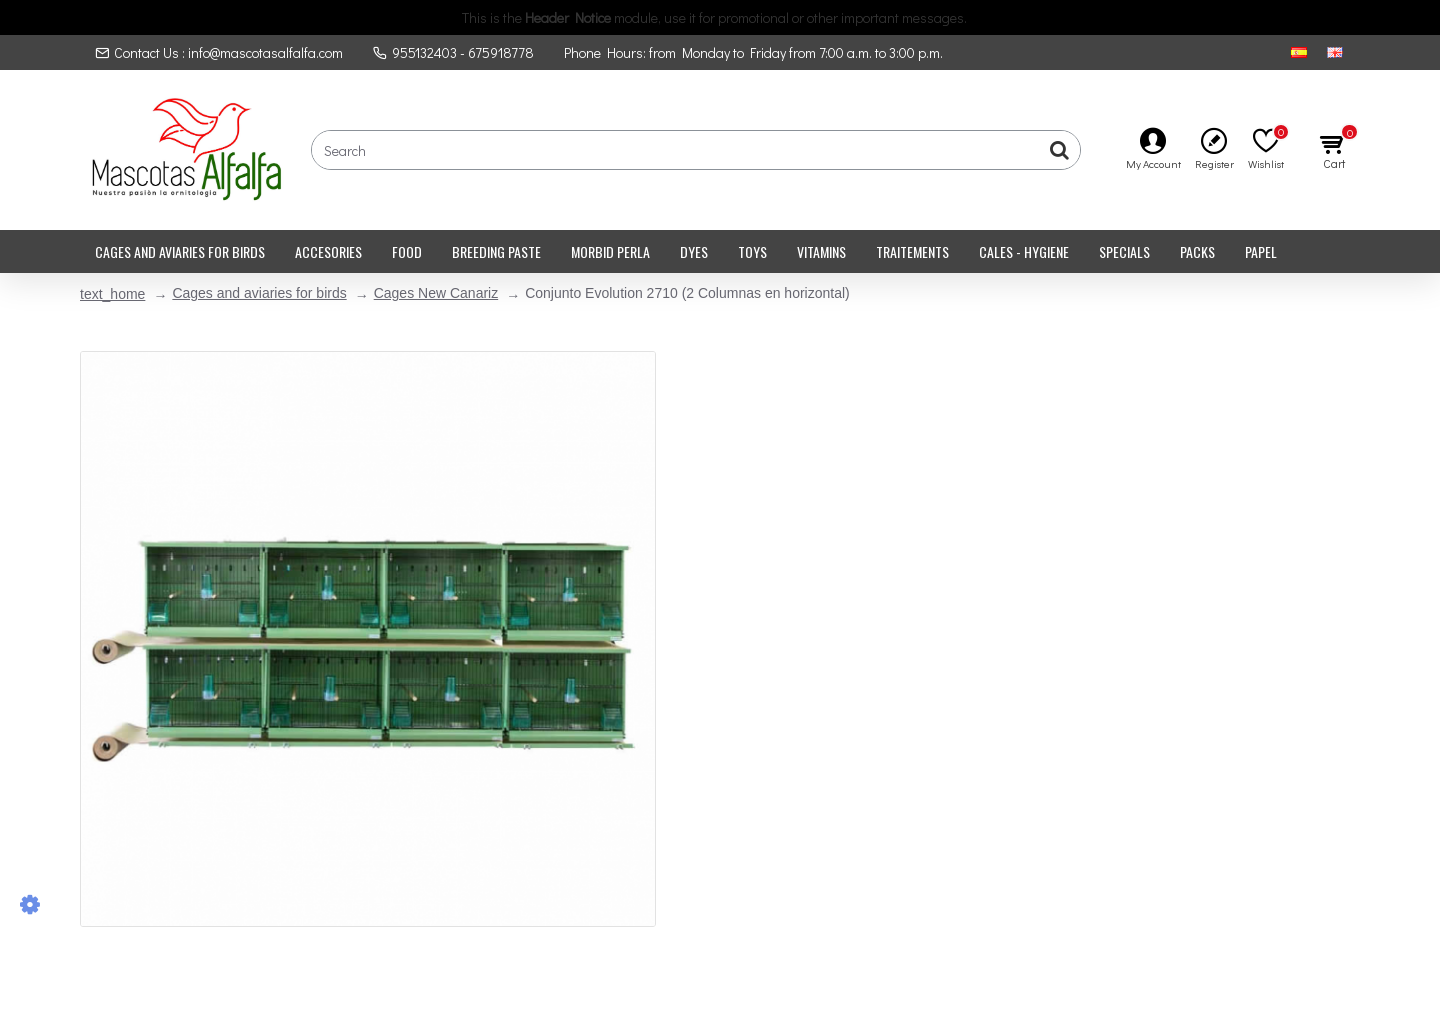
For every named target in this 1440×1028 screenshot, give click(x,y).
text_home (112, 294)
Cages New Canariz (436, 293)
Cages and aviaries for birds (259, 293)
